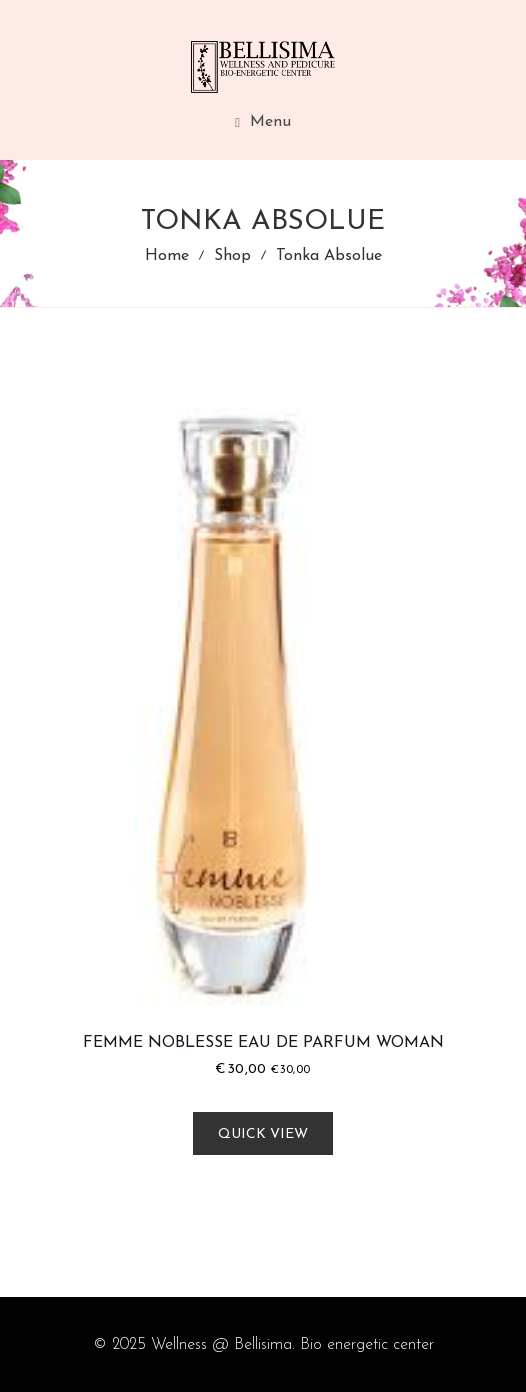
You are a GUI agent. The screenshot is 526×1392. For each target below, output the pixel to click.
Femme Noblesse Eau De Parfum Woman (263, 1043)
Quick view (263, 1134)
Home (167, 256)
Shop (232, 256)
